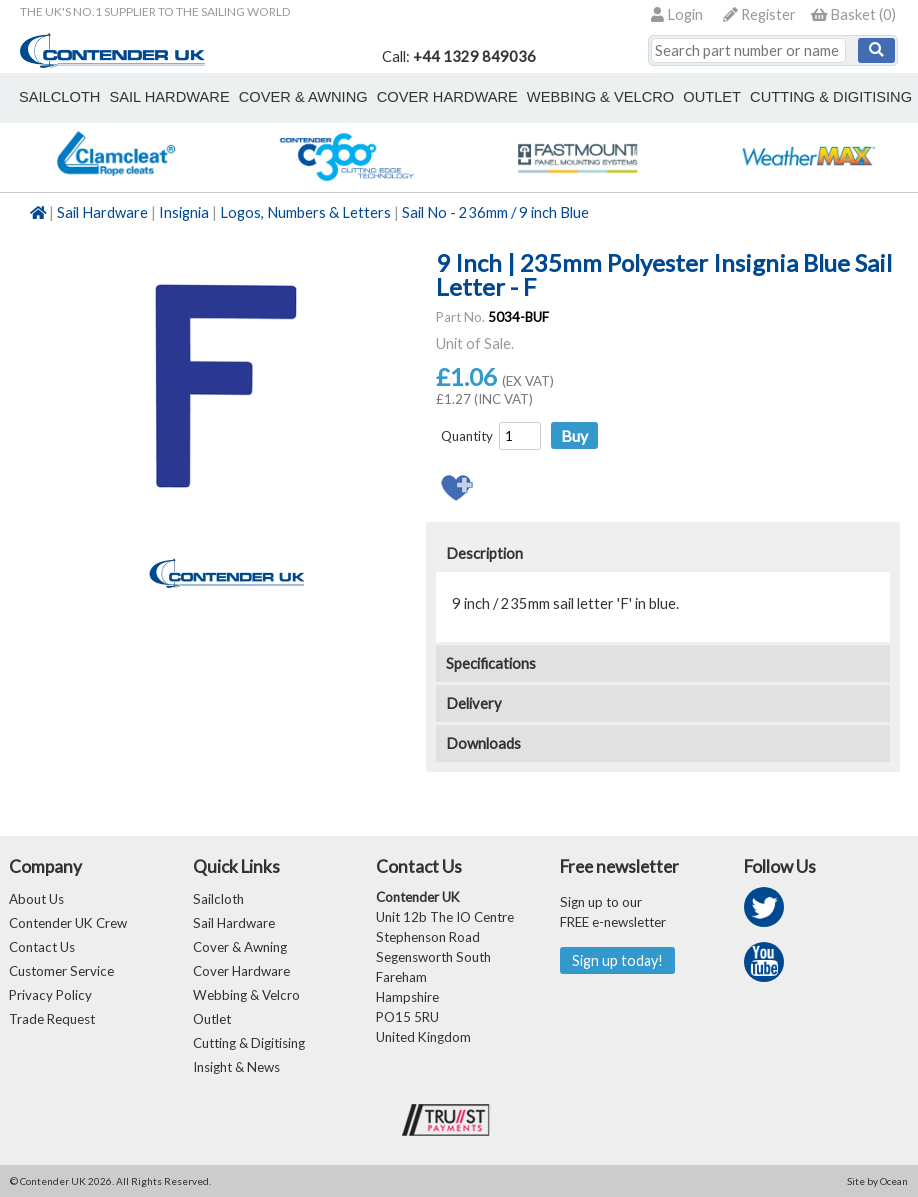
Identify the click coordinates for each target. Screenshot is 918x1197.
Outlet (212, 1019)
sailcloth (59, 97)
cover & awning (303, 97)
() (853, 14)
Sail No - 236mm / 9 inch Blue (495, 212)
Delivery (474, 703)
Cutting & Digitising (831, 97)
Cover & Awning (240, 947)
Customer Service (61, 971)
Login (677, 14)
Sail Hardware (102, 212)
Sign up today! (617, 960)
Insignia (184, 212)
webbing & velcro (600, 97)
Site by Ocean (877, 1181)
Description (484, 553)
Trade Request (52, 1019)
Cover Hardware (241, 971)
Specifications (491, 663)
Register (759, 14)
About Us (36, 899)
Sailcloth (218, 899)
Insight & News (236, 1067)
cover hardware (447, 97)
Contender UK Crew (68, 923)
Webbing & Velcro (246, 995)
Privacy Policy (50, 995)
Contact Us (42, 947)
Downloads (483, 743)
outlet (712, 97)
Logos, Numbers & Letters (305, 212)
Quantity (467, 436)
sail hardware (169, 97)
